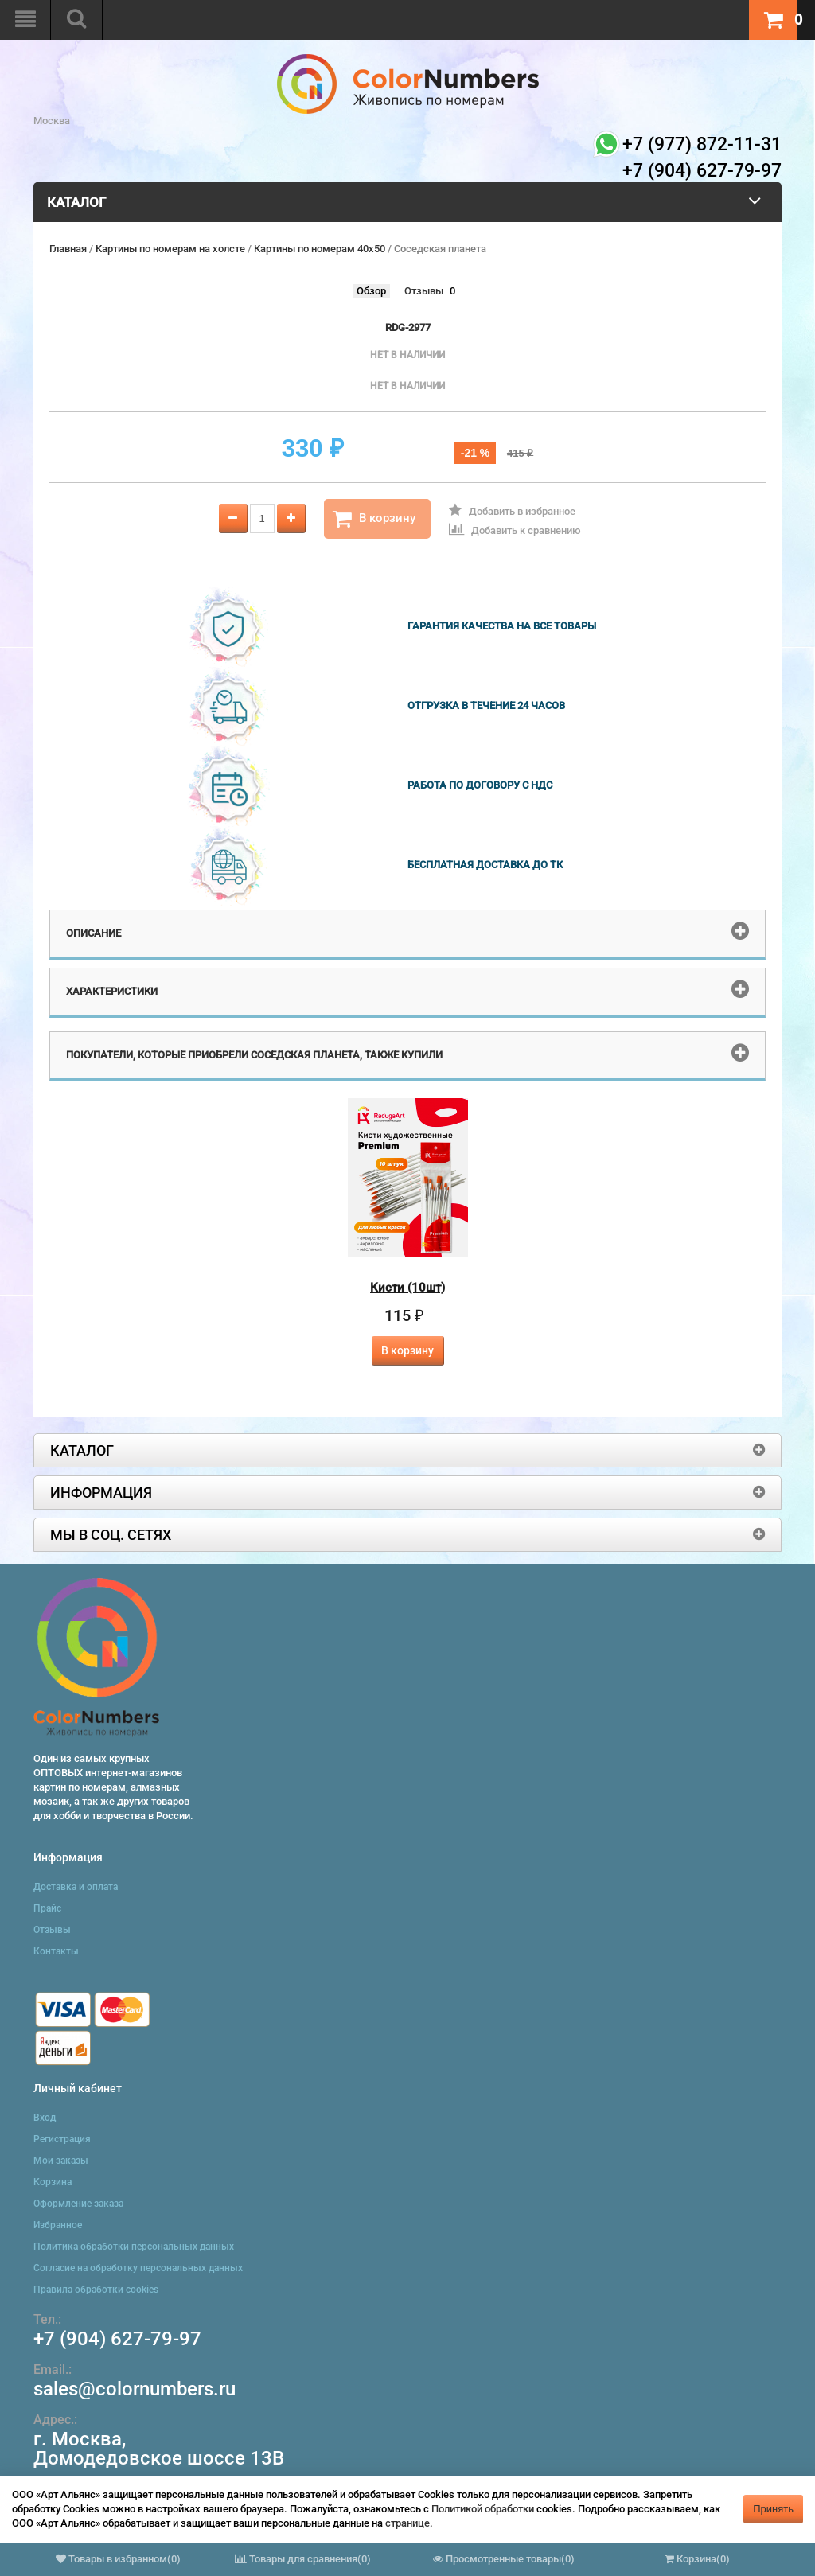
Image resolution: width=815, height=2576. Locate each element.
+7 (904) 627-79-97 (117, 2339)
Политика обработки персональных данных (133, 2246)
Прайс (47, 1908)
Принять (773, 2509)
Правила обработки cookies (95, 2289)
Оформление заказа (78, 2203)
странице (407, 2523)
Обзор (371, 291)
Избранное (57, 2225)
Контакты (56, 1951)
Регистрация (62, 2139)
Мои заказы (60, 2160)
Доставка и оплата (75, 1886)
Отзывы (423, 291)
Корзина (52, 2182)
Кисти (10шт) (407, 1287)
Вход (44, 2117)
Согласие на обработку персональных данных (138, 2268)
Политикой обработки (482, 2509)
